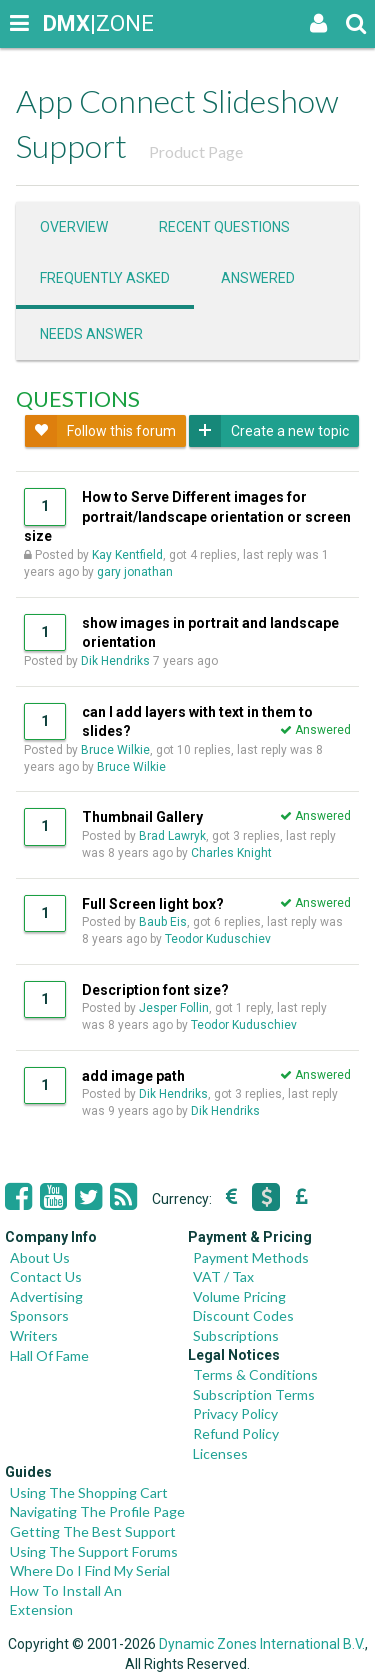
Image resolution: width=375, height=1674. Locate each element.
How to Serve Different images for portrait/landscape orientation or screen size (187, 516)
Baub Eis (163, 922)
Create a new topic (269, 431)
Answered (258, 278)
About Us (40, 1257)
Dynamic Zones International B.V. (262, 1644)
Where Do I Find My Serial (90, 1570)
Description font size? (155, 990)
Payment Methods (251, 1257)
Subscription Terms (254, 1394)
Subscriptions (236, 1335)
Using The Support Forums (94, 1551)
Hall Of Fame (49, 1355)
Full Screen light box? (153, 904)
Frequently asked (105, 278)
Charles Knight (231, 853)
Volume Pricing (239, 1296)
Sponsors (39, 1315)
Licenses (220, 1453)
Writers (34, 1335)
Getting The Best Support (93, 1531)
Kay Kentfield (127, 555)
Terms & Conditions (255, 1374)
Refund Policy (236, 1433)
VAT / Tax (223, 1276)
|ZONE (62, 23)
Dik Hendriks (115, 661)
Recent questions (224, 227)
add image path (133, 1076)
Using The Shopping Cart (89, 1492)
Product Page (196, 151)
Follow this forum (100, 431)
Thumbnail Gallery (142, 817)
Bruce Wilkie (115, 750)
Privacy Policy (235, 1413)
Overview (74, 227)
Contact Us (46, 1276)
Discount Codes (243, 1315)
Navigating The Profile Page (97, 1511)
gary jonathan (135, 572)
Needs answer (91, 334)
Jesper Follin (174, 1008)
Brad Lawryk (172, 836)
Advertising (46, 1296)
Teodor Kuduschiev (218, 939)
